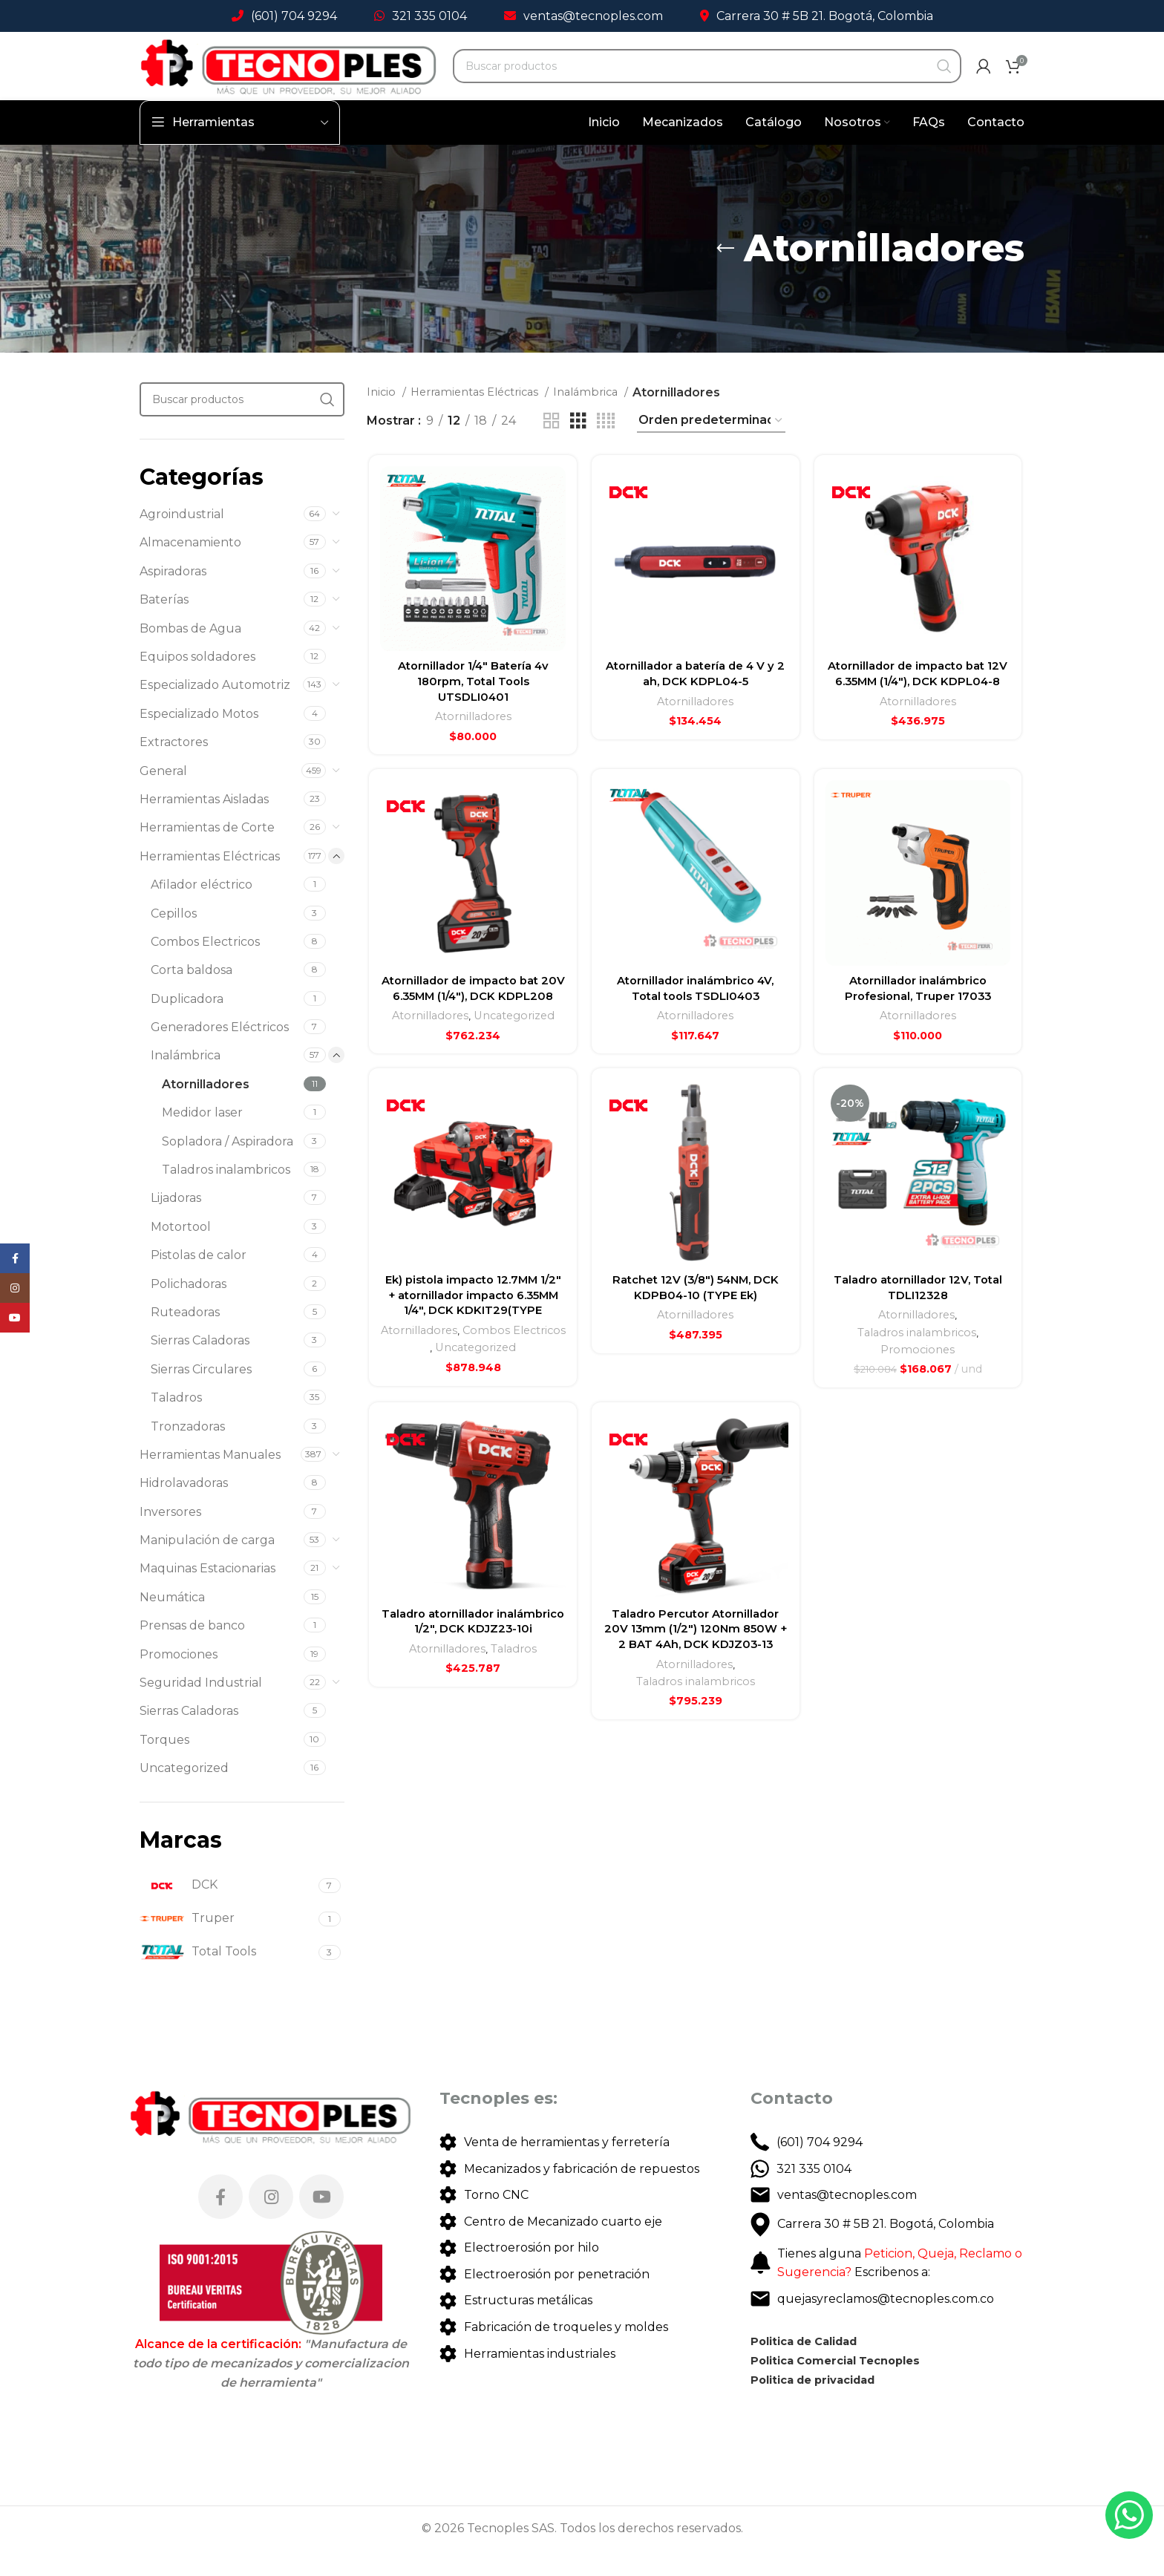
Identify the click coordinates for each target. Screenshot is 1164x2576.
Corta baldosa (191, 996)
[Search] (709, 85)
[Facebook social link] (220, 2222)
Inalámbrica (185, 1081)
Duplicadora (187, 1025)
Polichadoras (188, 1310)
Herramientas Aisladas (204, 825)
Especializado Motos (199, 740)
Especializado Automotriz (215, 711)
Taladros (176, 1423)
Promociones (179, 1680)
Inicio (383, 418)
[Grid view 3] (578, 446)
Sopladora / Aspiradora (227, 1167)
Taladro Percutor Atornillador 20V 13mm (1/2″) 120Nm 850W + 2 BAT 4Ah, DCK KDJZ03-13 (695, 1730)
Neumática (172, 1623)
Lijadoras (176, 1224)
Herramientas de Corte (207, 853)
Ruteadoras (185, 1338)
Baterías (164, 625)
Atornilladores (205, 1110)
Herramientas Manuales (210, 1481)
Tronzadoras (188, 1452)
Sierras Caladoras (200, 1366)
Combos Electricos (205, 968)
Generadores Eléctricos (220, 1053)
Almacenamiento (190, 568)
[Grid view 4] (606, 446)
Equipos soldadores (197, 683)
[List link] (582, 2168)
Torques (164, 1766)
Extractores (174, 768)
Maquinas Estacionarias (207, 1594)
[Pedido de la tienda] (711, 446)
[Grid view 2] (551, 446)
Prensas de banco (192, 1651)
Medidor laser (202, 1138)
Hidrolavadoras (184, 1509)
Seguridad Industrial (201, 1708)
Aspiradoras (173, 597)
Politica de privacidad (821, 2406)
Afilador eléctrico (201, 910)
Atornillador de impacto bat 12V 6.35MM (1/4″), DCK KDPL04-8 (919, 710)
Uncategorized (184, 1794)
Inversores (170, 1538)
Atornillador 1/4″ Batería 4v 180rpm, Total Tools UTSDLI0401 (471, 710)
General (163, 797)
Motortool (181, 1253)
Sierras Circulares (201, 1395)
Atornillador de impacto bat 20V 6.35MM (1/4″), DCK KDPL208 (471, 1032)
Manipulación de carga (207, 1566)
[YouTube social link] (321, 2222)
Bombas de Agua (190, 654)
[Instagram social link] (271, 2222)
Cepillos (174, 939)
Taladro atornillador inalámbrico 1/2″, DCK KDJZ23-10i (471, 1730)
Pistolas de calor (198, 1281)
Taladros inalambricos (226, 1196)
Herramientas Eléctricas (210, 882)
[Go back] (725, 275)
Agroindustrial (182, 540)
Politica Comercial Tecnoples (844, 2386)
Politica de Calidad (811, 2367)
